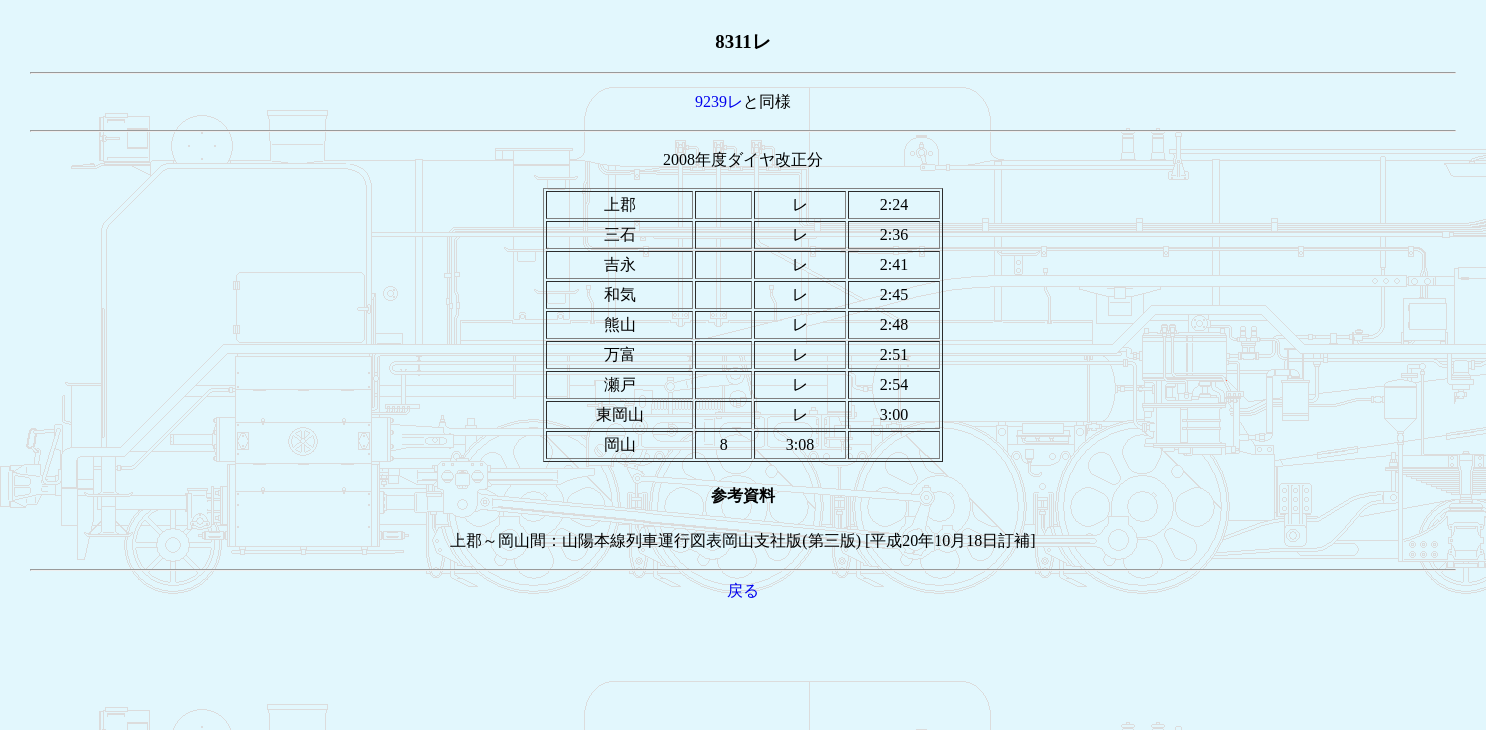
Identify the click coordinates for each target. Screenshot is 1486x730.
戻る (743, 590)
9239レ (719, 101)
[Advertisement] (743, 648)
